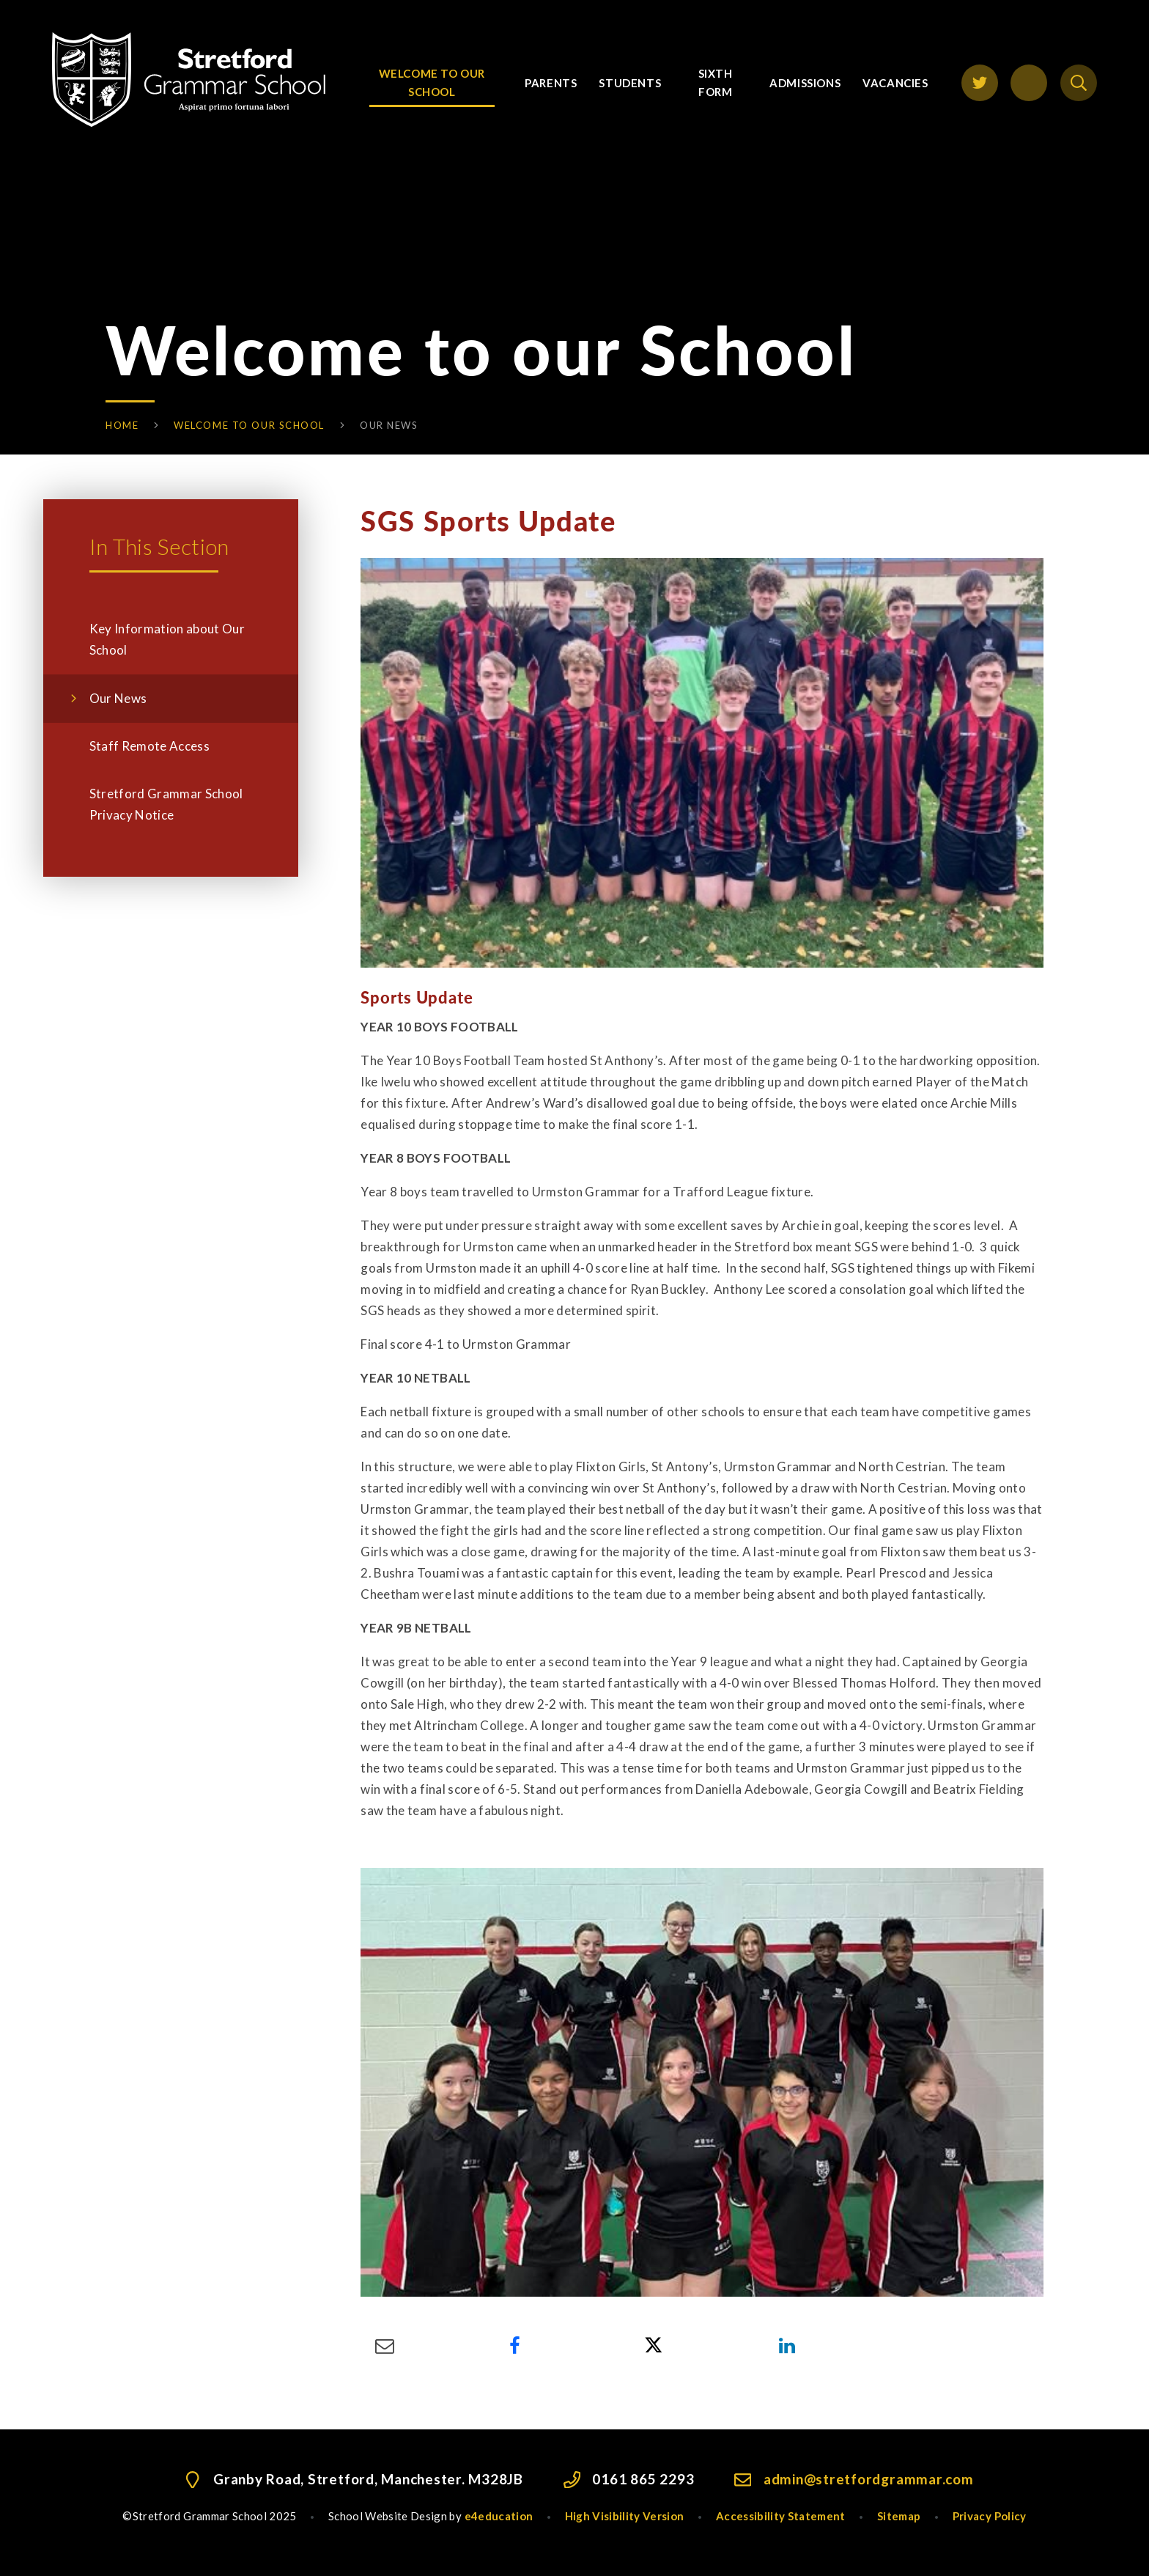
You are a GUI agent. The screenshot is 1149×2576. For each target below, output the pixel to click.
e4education (499, 2515)
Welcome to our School (249, 425)
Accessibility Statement (781, 2515)
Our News (389, 425)
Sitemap (898, 2515)
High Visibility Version (624, 2515)
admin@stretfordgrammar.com (869, 2478)
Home (122, 425)
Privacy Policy (990, 2515)
